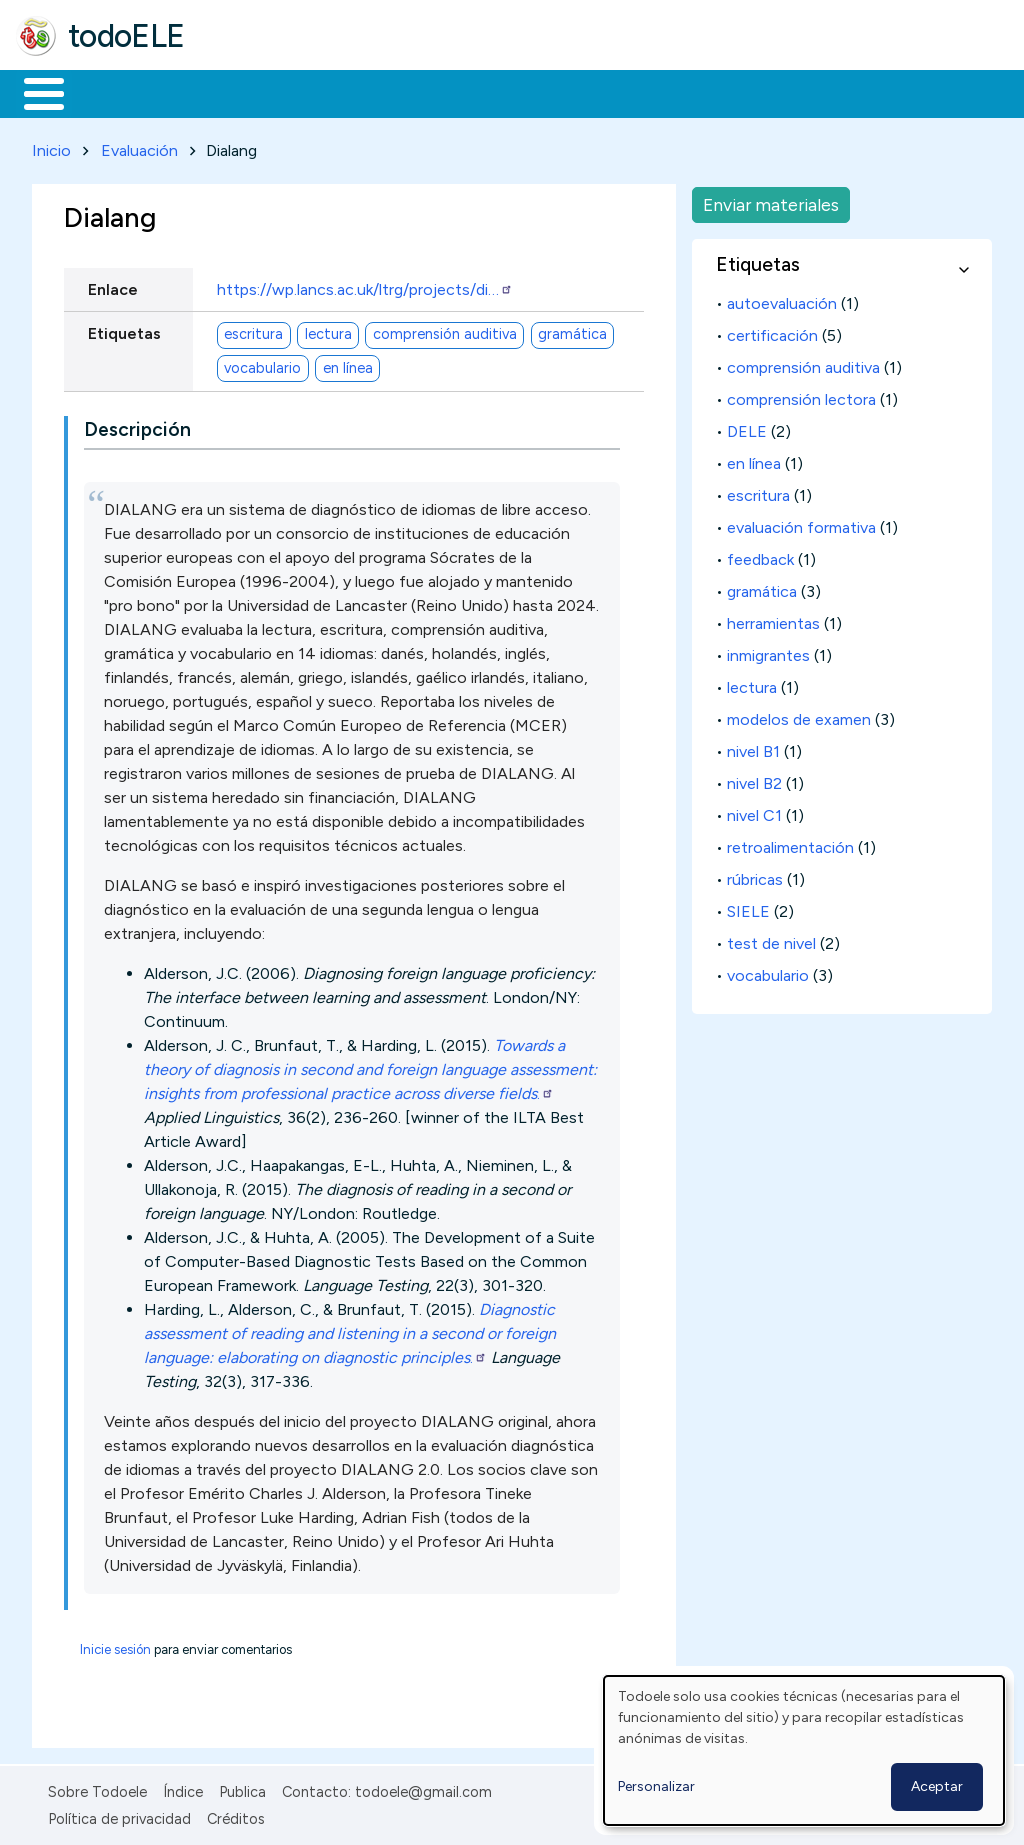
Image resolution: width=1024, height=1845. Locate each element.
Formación (241, 92)
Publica (242, 1789)
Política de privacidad (119, 1815)
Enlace (113, 285)
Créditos (236, 1815)
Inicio (33, 92)
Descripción (137, 426)
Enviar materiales (771, 200)
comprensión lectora (801, 395)
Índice (183, 1789)
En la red (472, 92)
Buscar (821, 92)
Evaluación (139, 146)
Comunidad (731, 92)
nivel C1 (754, 811)
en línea (348, 364)
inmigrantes (768, 651)
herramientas (773, 619)
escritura (253, 331)
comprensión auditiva (445, 331)
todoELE (126, 36)
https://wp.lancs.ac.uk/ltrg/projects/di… (365, 285)
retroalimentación (790, 843)
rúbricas (755, 875)
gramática (572, 331)
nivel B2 (754, 779)
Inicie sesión (115, 1646)
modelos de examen (799, 715)
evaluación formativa (801, 523)
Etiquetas (124, 329)
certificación (772, 331)
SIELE (748, 907)
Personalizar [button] (656, 1786)
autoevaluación (782, 299)
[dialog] (804, 1750)
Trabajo (360, 92)
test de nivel (771, 939)
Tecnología (598, 92)
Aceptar (937, 1786)
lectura (328, 331)
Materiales (112, 92)
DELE (747, 427)
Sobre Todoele (97, 1789)
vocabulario (262, 364)
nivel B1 (753, 747)
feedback (760, 555)
